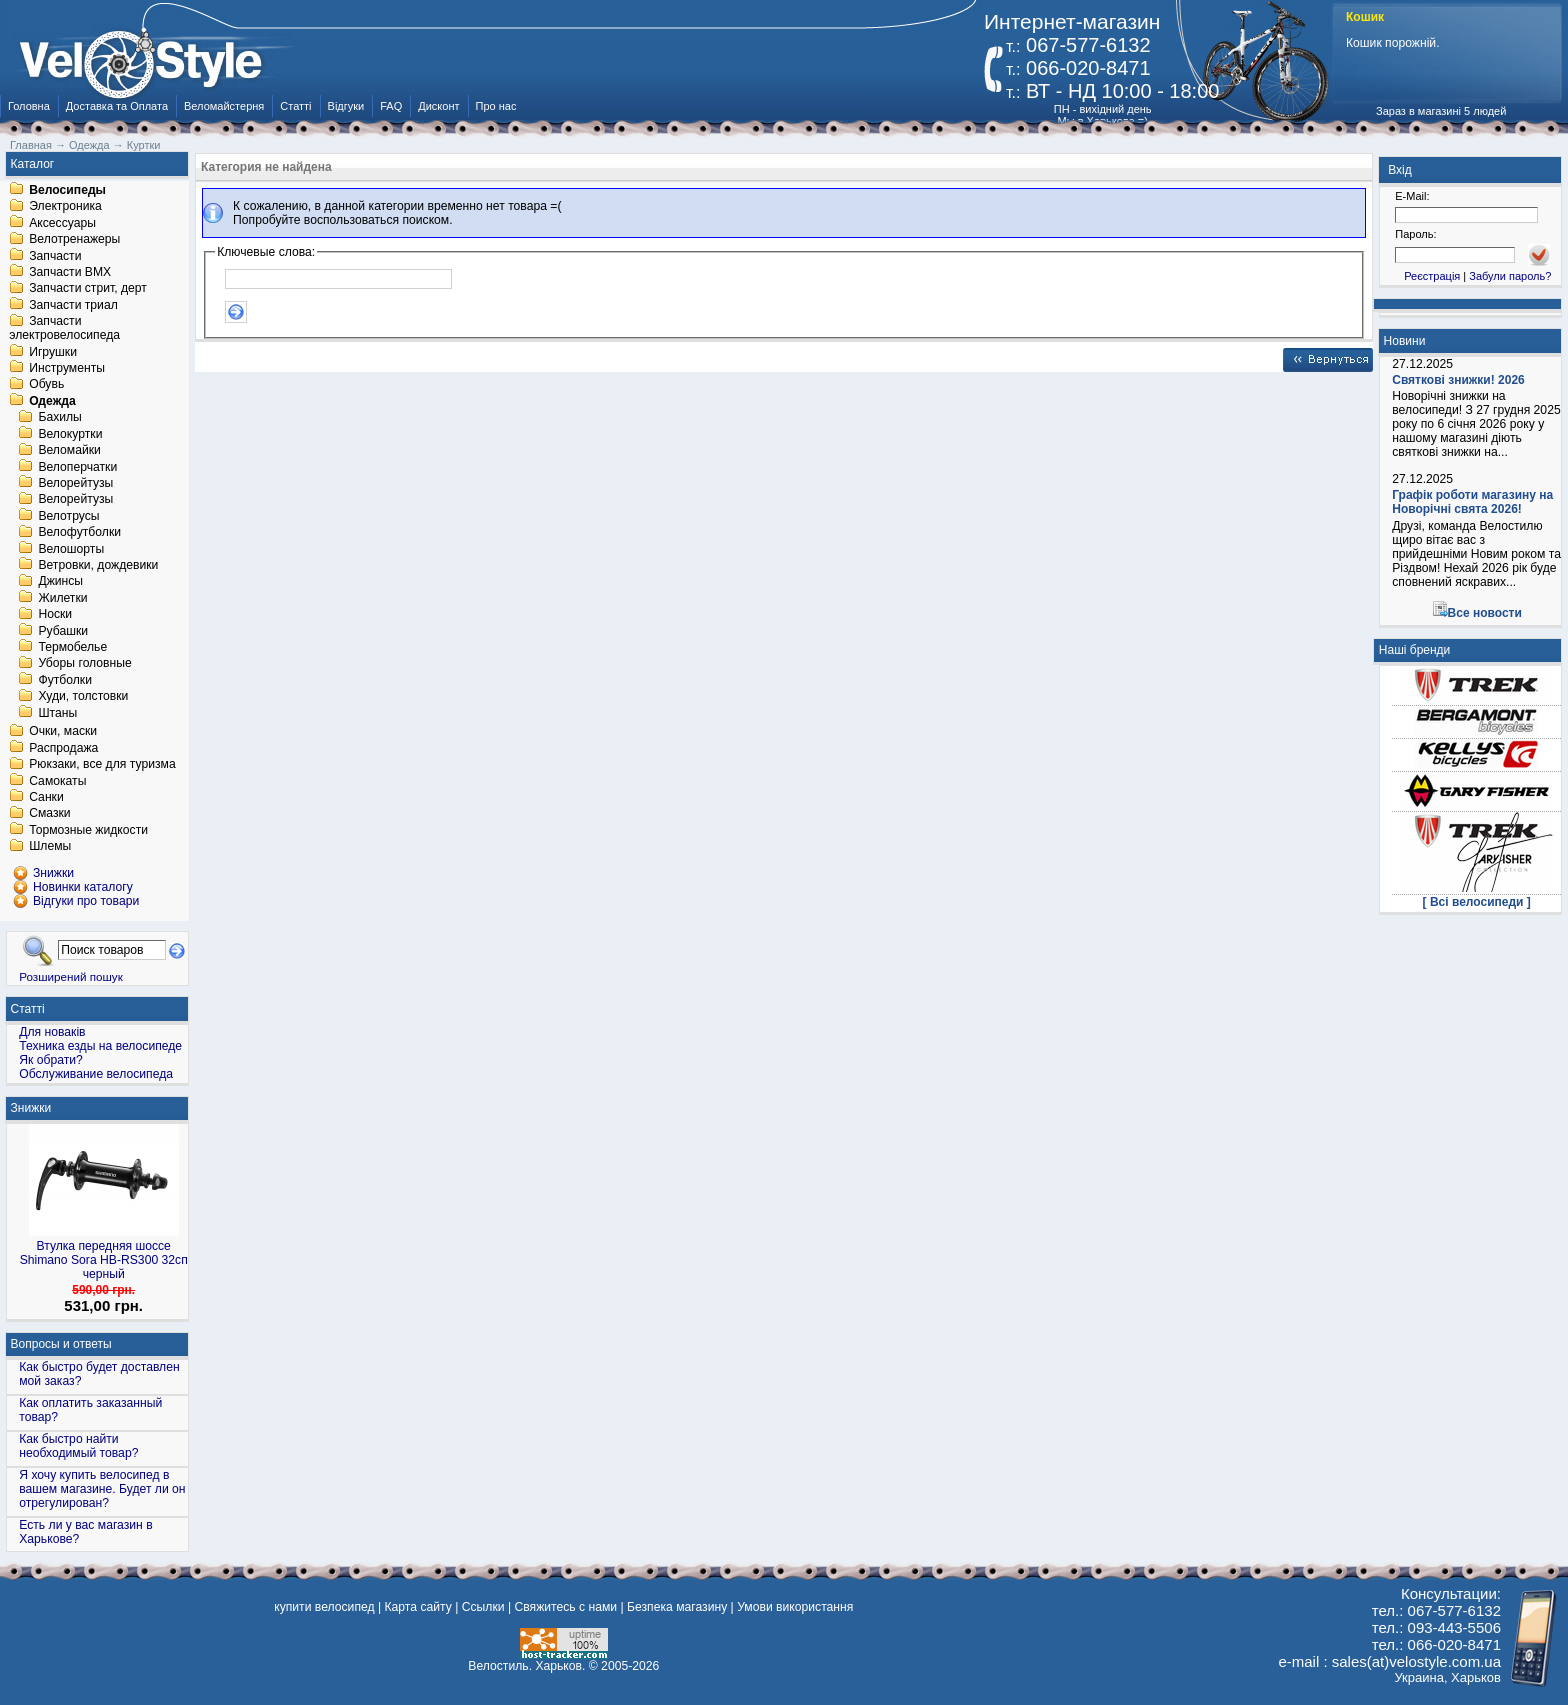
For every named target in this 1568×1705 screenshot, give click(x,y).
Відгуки (346, 106)
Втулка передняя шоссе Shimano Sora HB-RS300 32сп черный (104, 1260)
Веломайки (69, 451)
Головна (29, 106)
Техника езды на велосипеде (100, 1046)
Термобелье (72, 647)
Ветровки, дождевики (98, 565)
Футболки (65, 680)
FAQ (391, 106)
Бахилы (59, 418)
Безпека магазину (677, 1607)
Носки (55, 615)
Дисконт (438, 106)
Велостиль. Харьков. (526, 1666)
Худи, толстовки (83, 697)
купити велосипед (324, 1607)
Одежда (52, 401)
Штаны (57, 713)
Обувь (46, 385)
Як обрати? (51, 1060)
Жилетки (62, 598)
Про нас (496, 106)
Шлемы (50, 847)
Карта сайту (417, 1607)
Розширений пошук (71, 976)
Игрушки (53, 352)
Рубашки (63, 631)
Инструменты (67, 368)
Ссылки (483, 1607)
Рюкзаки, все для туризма (102, 765)
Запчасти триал (73, 305)
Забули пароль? (1510, 276)
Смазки (49, 814)
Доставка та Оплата (117, 106)
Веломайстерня (224, 106)
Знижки (31, 1108)
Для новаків (52, 1032)
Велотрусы (68, 516)
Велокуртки (70, 434)
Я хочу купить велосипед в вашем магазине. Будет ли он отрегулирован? (102, 1489)
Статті (295, 106)
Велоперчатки (77, 467)
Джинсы (60, 582)
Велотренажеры (74, 240)
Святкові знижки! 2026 (1458, 380)
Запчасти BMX (70, 272)
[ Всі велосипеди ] (1477, 902)
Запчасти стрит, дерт (88, 289)
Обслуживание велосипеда (96, 1074)
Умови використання (795, 1607)
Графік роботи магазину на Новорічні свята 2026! (1472, 502)
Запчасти (55, 256)
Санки (46, 797)
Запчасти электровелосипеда (64, 329)
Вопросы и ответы (61, 1344)
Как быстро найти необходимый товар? (78, 1446)
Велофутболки (79, 533)
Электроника (65, 207)
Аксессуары (62, 223)
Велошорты (71, 549)
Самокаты (57, 781)
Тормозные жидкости (88, 830)
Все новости (1485, 613)
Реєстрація (1432, 276)
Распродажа (63, 748)
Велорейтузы (75, 483)
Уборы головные (84, 664)
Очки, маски (63, 732)
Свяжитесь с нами (565, 1607)
